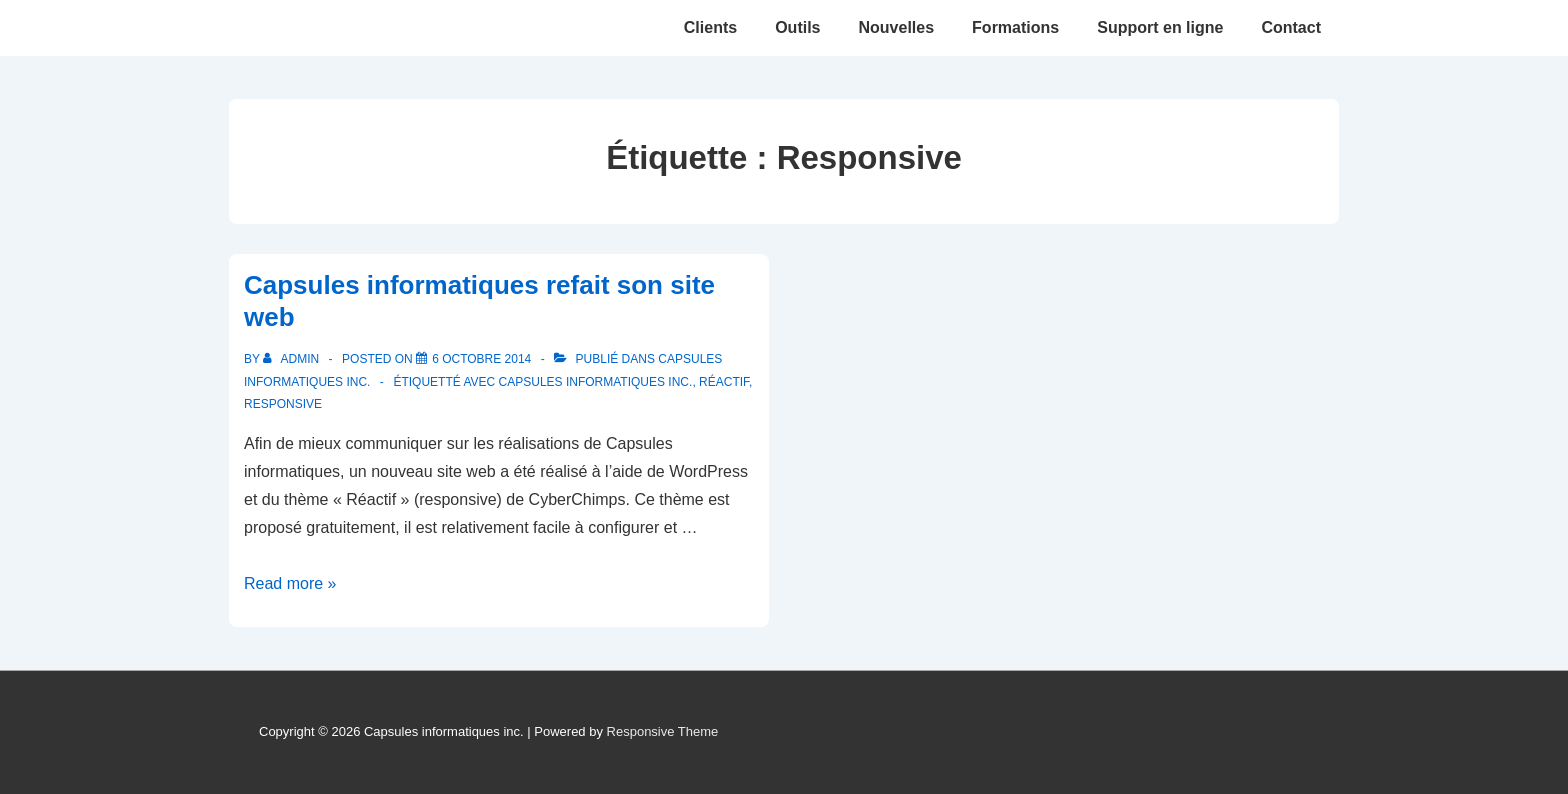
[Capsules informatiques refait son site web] (481, 359)
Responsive (283, 404)
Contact (1291, 27)
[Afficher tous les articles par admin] (292, 359)
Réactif (724, 382)
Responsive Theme (663, 731)
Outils (797, 27)
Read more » (290, 583)
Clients (710, 27)
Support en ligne (1160, 27)
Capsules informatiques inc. (596, 382)
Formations (1015, 27)
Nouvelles (897, 27)
